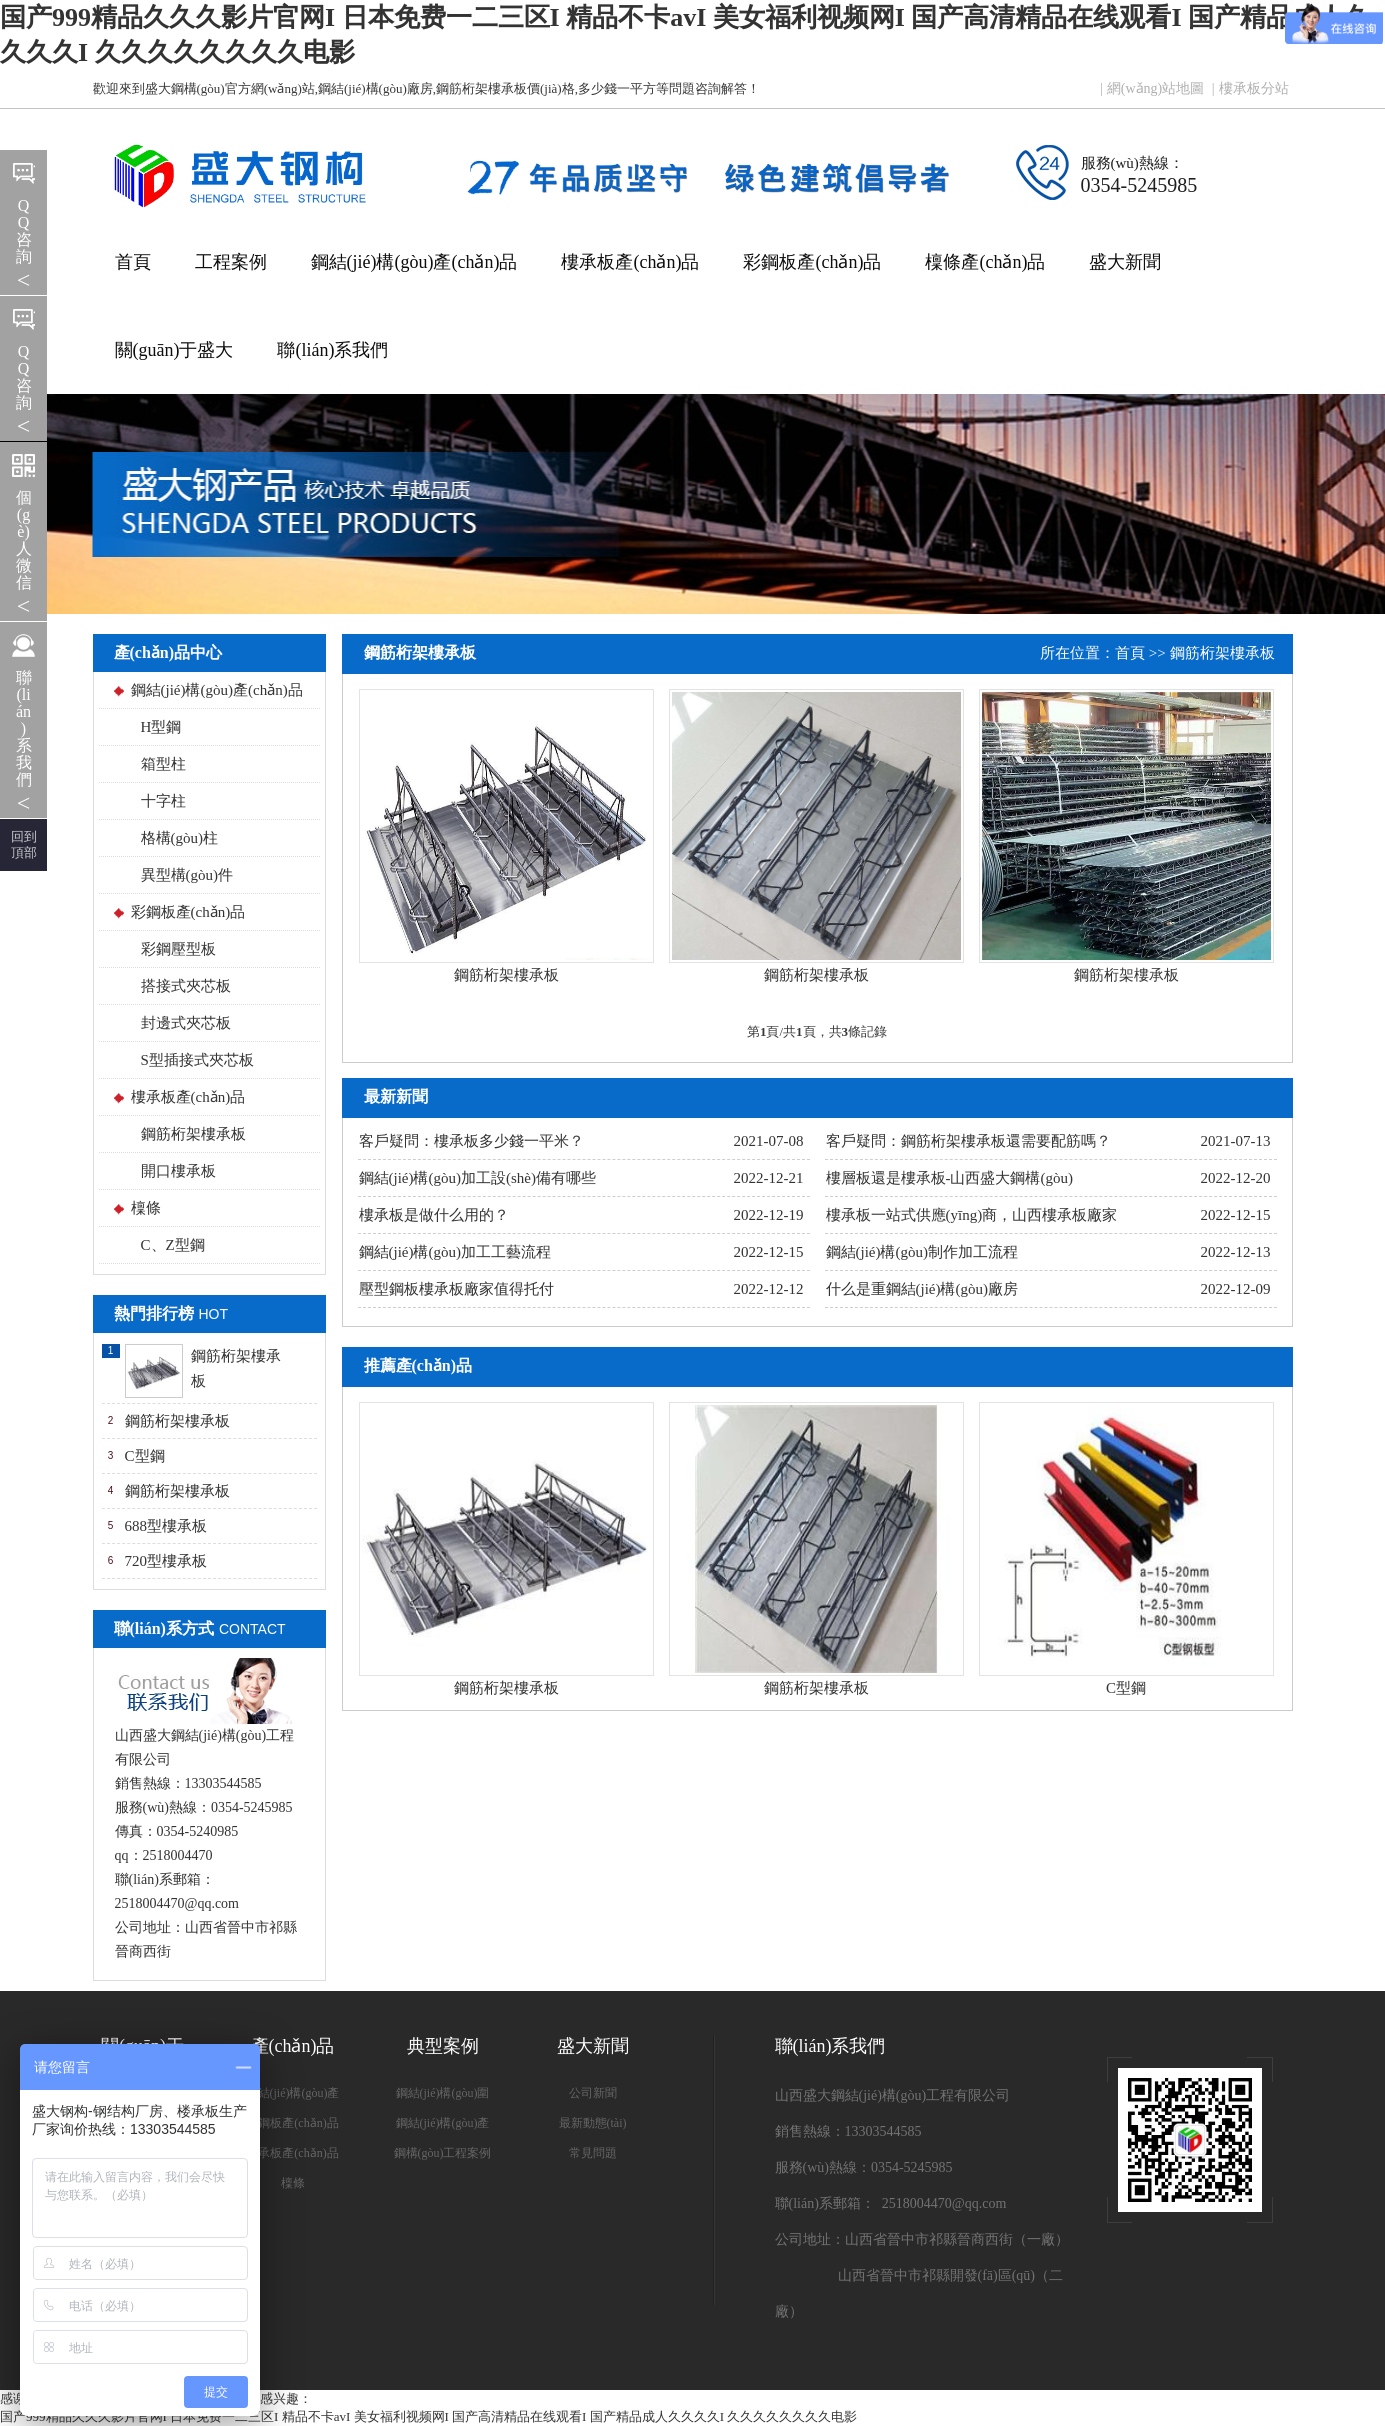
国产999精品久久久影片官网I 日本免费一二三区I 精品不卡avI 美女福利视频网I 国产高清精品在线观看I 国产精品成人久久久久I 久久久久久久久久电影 (428, 2416)
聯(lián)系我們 (332, 350)
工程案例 (231, 262)
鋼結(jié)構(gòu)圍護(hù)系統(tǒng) (443, 2097)
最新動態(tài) (593, 2123)
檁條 (146, 1208)
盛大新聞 (1125, 262)
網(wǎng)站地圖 (1155, 88)
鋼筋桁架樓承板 (193, 1134)
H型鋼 (161, 727)
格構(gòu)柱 (180, 838)
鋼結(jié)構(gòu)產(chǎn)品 (414, 262)
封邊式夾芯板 (186, 1023)
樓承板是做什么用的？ (434, 1215)
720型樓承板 (166, 1561)
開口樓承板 (178, 1171)
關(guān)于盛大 (174, 350)
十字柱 (163, 801)
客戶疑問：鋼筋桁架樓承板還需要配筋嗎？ (968, 1141)
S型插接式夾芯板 (197, 1060)
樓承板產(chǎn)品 (630, 262)
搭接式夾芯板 (186, 986)
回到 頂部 (24, 844)
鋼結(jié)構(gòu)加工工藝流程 (455, 1252)
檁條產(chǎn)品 (985, 262)
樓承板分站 (1254, 88)
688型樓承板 (166, 1526)
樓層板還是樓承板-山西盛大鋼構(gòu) (950, 1178)
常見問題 (593, 2153)
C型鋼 (145, 1456)
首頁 (133, 262)
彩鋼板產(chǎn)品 (812, 262)
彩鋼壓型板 (178, 949)
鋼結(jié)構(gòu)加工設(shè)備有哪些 (477, 1178)
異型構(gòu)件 (187, 875)
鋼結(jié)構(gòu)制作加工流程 (922, 1252)
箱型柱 (163, 764)
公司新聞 (593, 2093)
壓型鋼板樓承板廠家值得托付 (456, 1289)
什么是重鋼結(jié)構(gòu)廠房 (922, 1289)
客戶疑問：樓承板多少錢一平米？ (471, 1141)
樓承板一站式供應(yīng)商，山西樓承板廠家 (972, 1215)
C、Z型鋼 (173, 1245)
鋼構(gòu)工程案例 (443, 2153)
